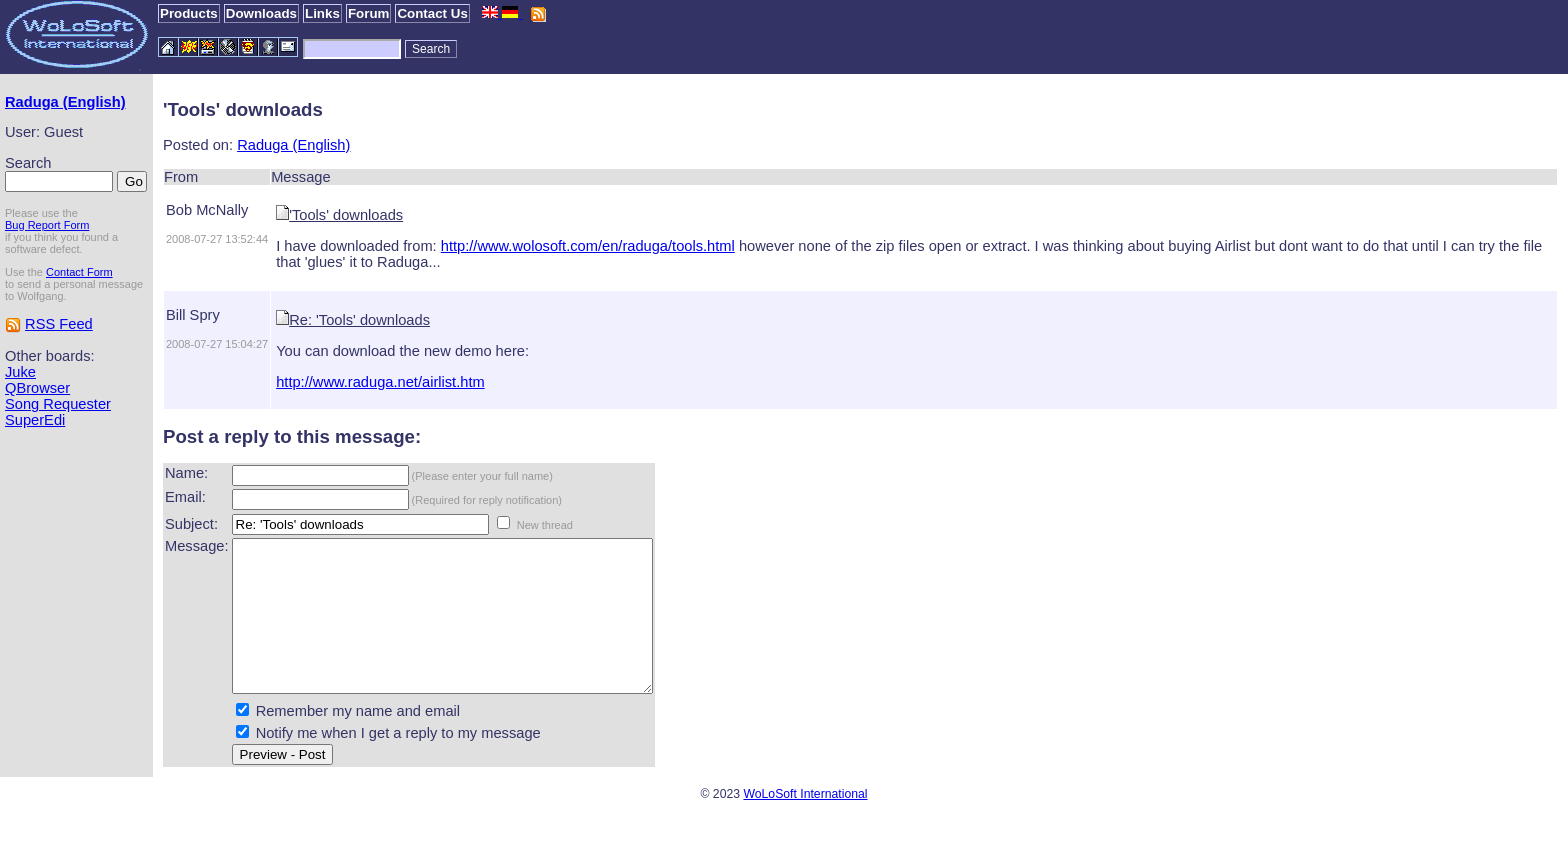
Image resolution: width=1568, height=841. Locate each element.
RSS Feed (59, 324)
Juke (20, 372)
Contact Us (432, 13)
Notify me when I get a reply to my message (398, 763)
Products (189, 13)
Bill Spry (193, 315)
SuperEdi (35, 420)
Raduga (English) (65, 102)
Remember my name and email (358, 741)
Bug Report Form (47, 225)
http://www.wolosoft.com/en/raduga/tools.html (588, 246)
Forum (368, 13)
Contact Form (79, 272)
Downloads (261, 13)
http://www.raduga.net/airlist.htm (380, 382)
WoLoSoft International (805, 824)
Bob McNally (207, 210)
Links (322, 13)
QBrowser (37, 388)
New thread (545, 525)
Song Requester (58, 404)
